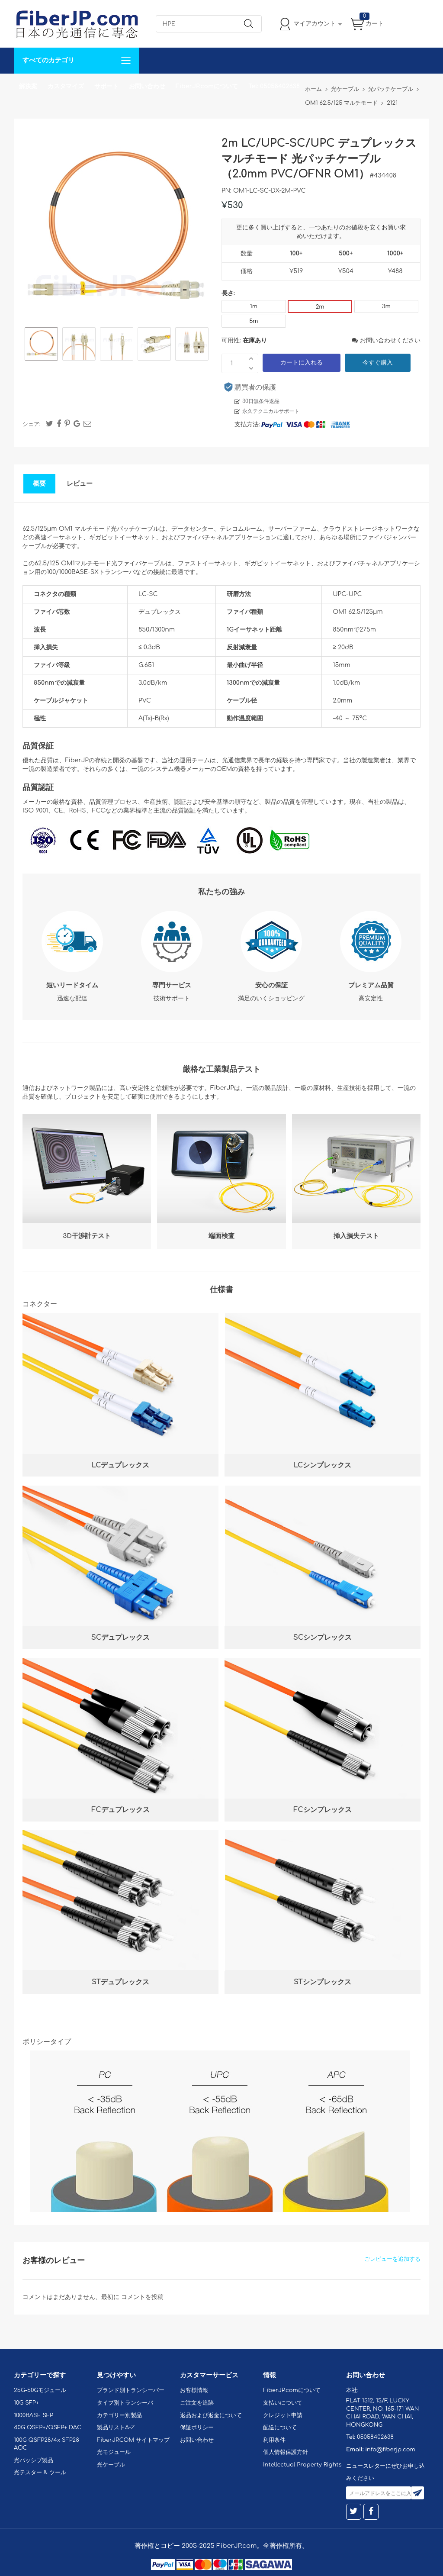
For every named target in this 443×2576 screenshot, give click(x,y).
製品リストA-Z (116, 2427)
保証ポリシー (197, 2427)
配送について (280, 2427)
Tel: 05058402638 (274, 86)
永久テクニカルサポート (270, 411)
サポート (106, 86)
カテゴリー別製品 (119, 2415)
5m (253, 321)
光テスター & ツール (40, 2473)
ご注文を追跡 (197, 2403)
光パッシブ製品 (33, 2460)
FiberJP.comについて (207, 86)
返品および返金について (211, 2415)
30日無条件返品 (260, 401)
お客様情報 (194, 2390)
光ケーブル (111, 2465)
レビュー (80, 483)
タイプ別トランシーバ (125, 2403)
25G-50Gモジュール (40, 2390)
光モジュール (114, 2452)
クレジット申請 (282, 2415)
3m (386, 306)
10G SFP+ (26, 2403)
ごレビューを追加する (392, 2259)
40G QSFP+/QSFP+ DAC (47, 2427)
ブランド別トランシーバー (130, 2390)
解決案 (28, 86)
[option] (41, 345)
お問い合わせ (147, 86)
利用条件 (274, 2440)
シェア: (31, 424)
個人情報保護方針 (285, 2452)
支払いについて (282, 2403)
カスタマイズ (66, 86)
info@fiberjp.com (390, 2450)
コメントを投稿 (142, 2297)
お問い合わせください (386, 340)
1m (253, 306)
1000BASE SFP (33, 2415)
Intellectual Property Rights (302, 2465)
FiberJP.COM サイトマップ (133, 2440)
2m (320, 307)
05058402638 (375, 2437)
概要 (39, 483)
